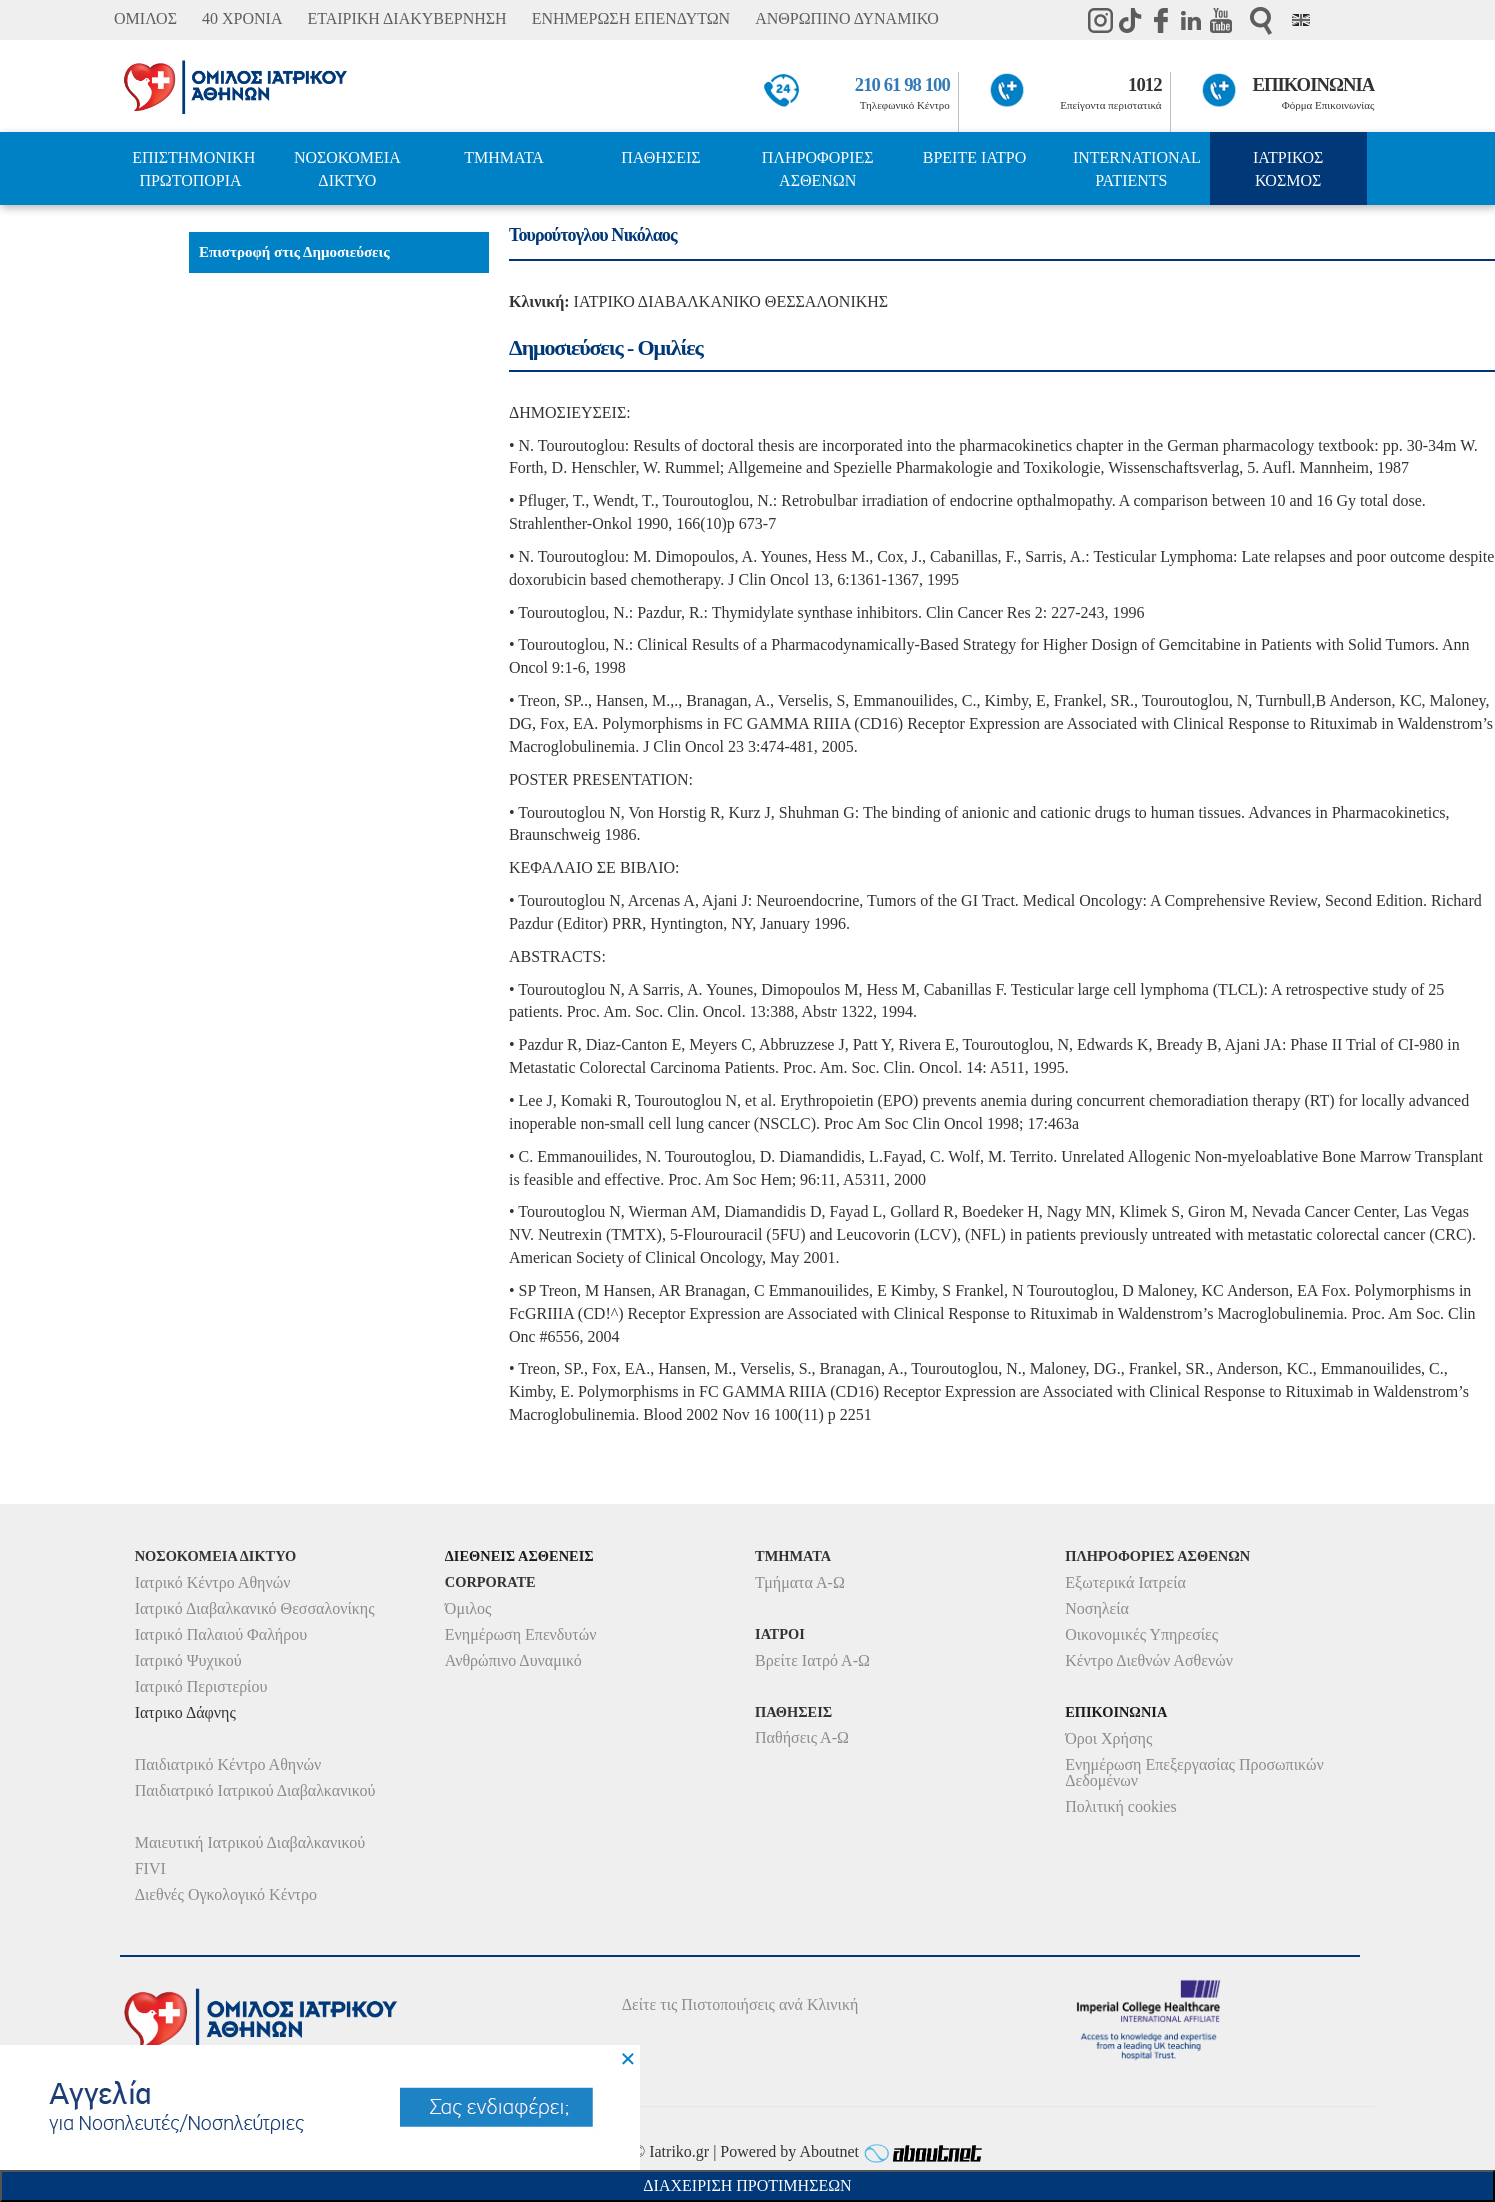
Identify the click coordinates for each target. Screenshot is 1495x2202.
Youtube (1221, 20)
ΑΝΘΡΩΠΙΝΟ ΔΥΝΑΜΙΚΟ (847, 18)
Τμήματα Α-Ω (800, 1582)
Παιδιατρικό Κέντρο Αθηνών (228, 1764)
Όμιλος (468, 1608)
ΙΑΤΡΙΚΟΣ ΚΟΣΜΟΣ (1288, 169)
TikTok (1131, 20)
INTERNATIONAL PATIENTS (1137, 169)
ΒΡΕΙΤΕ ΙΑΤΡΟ (975, 157)
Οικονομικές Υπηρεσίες (1141, 1634)
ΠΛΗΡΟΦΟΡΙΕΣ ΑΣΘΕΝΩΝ (818, 169)
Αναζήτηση (1261, 20)
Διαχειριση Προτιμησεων (747, 2185)
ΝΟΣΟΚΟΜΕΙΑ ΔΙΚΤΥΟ (347, 169)
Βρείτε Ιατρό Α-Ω (812, 1660)
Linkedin (1191, 20)
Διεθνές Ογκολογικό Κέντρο (226, 1894)
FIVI (150, 1868)
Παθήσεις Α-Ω (802, 1737)
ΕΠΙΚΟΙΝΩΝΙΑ (1314, 84)
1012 (1145, 84)
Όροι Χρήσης (1108, 1738)
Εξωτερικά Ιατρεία (1125, 1582)
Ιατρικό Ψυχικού (188, 1660)
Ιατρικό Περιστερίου (201, 1686)
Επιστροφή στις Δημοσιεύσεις (294, 252)
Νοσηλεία (1097, 1608)
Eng (1301, 20)
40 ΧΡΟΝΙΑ (242, 18)
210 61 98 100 (902, 84)
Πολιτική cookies (1120, 1806)
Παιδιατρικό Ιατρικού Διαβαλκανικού (255, 1790)
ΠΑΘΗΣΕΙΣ (660, 157)
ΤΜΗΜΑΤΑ (504, 157)
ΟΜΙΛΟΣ (145, 18)
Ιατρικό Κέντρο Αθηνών (213, 1582)
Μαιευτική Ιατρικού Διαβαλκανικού (250, 1842)
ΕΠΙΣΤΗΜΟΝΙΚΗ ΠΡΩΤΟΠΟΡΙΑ (193, 169)
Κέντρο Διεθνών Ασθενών (1149, 1660)
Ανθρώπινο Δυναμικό (513, 1660)
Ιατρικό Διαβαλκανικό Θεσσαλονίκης (255, 1608)
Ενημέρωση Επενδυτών (521, 1634)
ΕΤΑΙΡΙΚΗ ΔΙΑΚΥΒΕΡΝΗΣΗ (406, 18)
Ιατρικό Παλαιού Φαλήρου (221, 1634)
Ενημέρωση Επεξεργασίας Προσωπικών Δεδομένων (1194, 1772)
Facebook (1161, 20)
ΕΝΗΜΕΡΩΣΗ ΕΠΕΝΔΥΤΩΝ (631, 18)
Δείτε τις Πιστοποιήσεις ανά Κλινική (740, 2004)
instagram (1101, 20)
